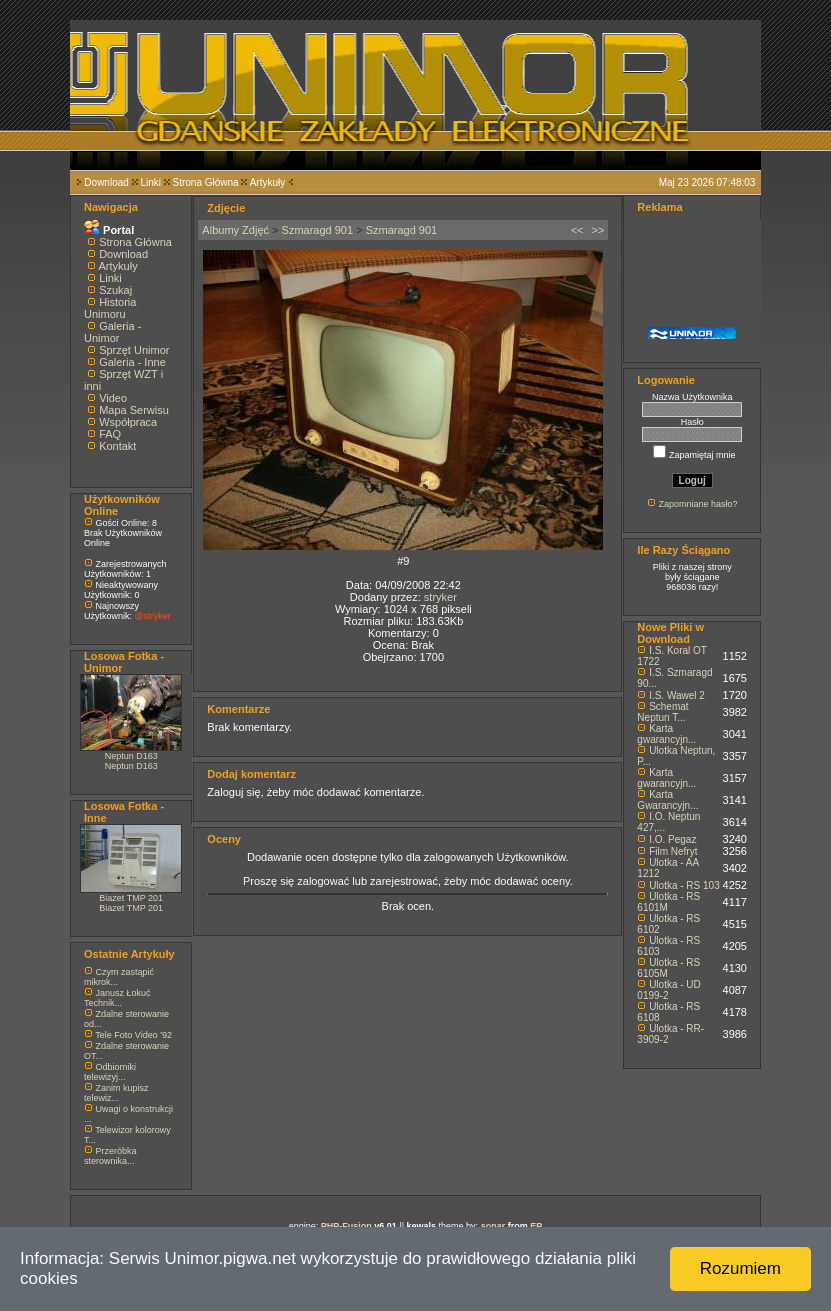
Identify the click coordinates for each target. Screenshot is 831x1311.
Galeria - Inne (132, 362)
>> (598, 230)
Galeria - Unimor (112, 332)
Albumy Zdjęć (235, 230)
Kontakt (117, 446)
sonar (493, 1226)
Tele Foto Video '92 (133, 1035)
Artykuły (268, 182)
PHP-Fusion (346, 1226)
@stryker (153, 616)
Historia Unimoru (110, 308)
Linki (150, 182)
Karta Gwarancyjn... (667, 800)
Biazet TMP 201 (131, 898)
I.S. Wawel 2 (677, 695)
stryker (440, 597)
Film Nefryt (673, 851)
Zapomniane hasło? (697, 504)
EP (536, 1226)
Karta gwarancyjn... (666, 734)
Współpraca (128, 422)
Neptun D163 (131, 756)
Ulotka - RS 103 (684, 885)
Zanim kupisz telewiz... (116, 1093)
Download (106, 182)
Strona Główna (206, 182)
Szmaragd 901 (318, 230)
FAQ (110, 434)
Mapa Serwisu (134, 410)
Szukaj (115, 290)
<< (577, 230)
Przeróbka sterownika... (110, 1156)
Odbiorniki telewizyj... (110, 1072)
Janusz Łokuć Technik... (117, 998)
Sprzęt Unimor (134, 350)
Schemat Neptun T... (662, 712)
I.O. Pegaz (672, 839)
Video (113, 398)
